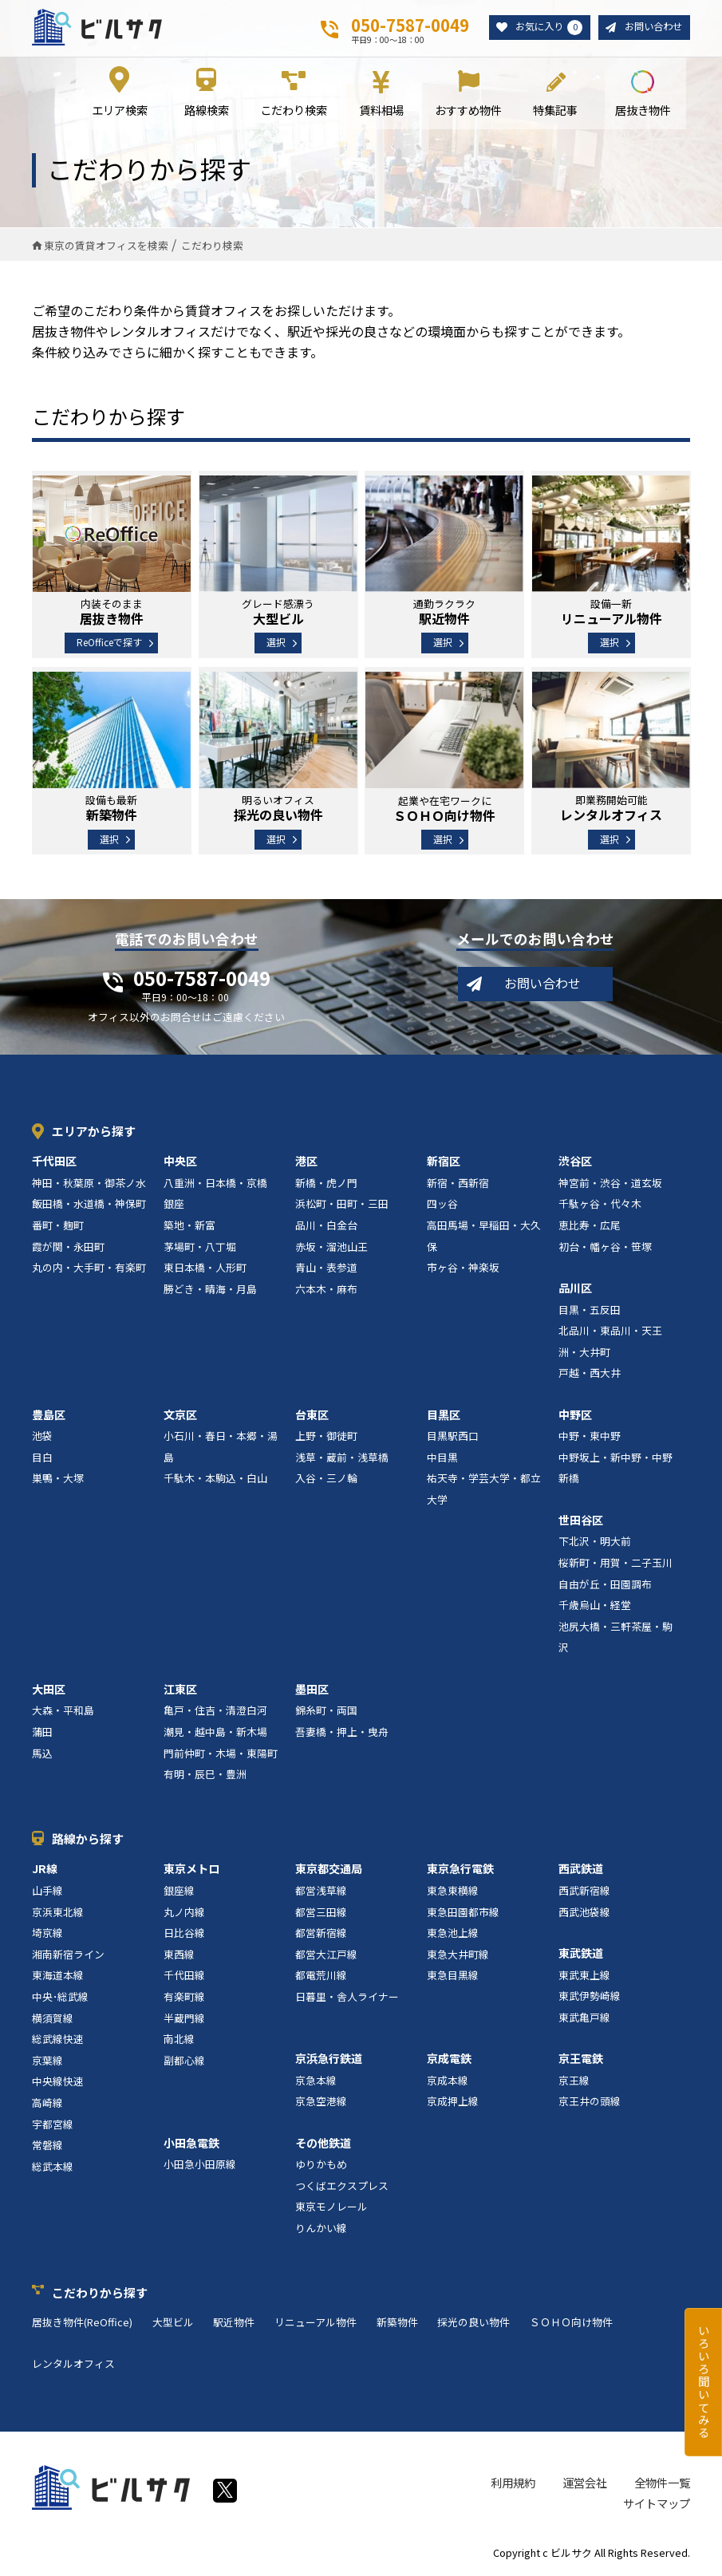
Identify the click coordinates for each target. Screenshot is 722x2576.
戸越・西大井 (589, 1374)
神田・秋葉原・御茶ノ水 (89, 1183)
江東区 (180, 1690)
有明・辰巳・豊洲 (205, 1775)
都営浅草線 (321, 1891)
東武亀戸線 (584, 2018)
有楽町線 (184, 1997)
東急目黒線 (453, 1976)
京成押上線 (453, 2102)
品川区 (575, 1288)
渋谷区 (575, 1162)
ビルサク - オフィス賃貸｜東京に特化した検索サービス (97, 27)
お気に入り (542, 28)
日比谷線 (184, 1934)
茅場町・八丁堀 (200, 1247)
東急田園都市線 (463, 1912)
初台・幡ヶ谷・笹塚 (605, 1247)
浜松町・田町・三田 (342, 1205)
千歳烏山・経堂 (594, 1606)
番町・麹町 (58, 1225)
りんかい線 (321, 2228)
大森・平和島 (63, 1711)
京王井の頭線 (589, 2102)
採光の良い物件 (473, 2323)
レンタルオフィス (73, 2364)
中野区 (575, 1415)
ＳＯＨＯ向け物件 (571, 2323)
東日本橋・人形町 (205, 1268)
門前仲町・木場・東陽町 (221, 1753)
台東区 (312, 1415)
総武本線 (52, 2167)
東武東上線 (584, 1975)
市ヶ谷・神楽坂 (463, 1268)
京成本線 (447, 2081)
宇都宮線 (52, 2124)
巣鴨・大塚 (58, 1479)
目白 (42, 1458)
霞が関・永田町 (68, 1247)
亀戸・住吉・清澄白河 (215, 1711)
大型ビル (173, 2323)
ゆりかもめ (321, 2165)
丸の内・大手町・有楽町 (89, 1268)
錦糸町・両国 (326, 1711)
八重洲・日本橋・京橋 (215, 1183)
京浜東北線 (58, 1912)
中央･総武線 (60, 1997)
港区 (306, 1162)
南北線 (179, 2040)
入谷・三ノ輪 (326, 1479)
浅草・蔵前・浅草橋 (342, 1458)
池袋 (42, 1437)
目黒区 (443, 1415)
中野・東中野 (589, 1437)
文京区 (180, 1415)
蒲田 (42, 1732)
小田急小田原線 (200, 2165)
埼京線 (47, 1934)
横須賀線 (52, 2018)
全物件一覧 (662, 2483)
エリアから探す (94, 1131)
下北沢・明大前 (594, 1542)
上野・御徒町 (326, 1437)
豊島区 (48, 1415)
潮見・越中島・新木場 (215, 1732)
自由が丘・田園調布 (605, 1584)
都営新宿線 (321, 1934)
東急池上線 (453, 1934)
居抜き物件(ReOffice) (82, 2323)
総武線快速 (58, 2040)
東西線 (179, 1955)
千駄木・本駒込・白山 (215, 1479)
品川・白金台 (326, 1225)
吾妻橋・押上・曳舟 (342, 1732)
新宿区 (443, 1162)
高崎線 (47, 2103)
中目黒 (442, 1458)
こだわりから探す (100, 2293)
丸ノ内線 (184, 1912)
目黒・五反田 (589, 1310)
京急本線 (316, 2081)
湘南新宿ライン (68, 1955)
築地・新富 (189, 1225)
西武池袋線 (584, 1912)
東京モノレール (331, 2207)
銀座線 (179, 1891)
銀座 (174, 1205)
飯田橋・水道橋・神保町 (89, 1205)
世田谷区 (580, 1521)
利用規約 (513, 2483)
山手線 (47, 1891)
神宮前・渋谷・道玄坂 (610, 1183)
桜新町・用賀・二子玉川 (615, 1563)
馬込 (42, 1753)
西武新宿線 (584, 1891)
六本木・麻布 (326, 1289)
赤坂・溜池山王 (331, 1247)
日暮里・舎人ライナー (347, 1997)
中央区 (180, 1162)
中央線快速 (58, 2082)
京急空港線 (321, 2102)
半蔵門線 (184, 2018)
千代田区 (54, 1162)
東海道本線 (58, 1976)
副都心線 (184, 2061)
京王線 (574, 2081)
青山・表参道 (326, 1268)
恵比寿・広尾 (589, 1225)
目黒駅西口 (453, 1437)
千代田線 (184, 1976)
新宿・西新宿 (458, 1183)
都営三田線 (321, 1912)
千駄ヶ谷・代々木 (599, 1205)
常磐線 (47, 2146)
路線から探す (88, 1839)
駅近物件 (233, 2323)
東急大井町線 (458, 1955)
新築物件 (397, 2323)
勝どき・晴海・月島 (210, 1289)
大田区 (48, 1690)
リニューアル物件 (315, 2323)
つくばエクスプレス (342, 2186)
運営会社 (584, 2483)
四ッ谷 (442, 1205)
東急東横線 (453, 1891)
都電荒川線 (321, 1976)
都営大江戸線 (326, 1955)
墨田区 (312, 1690)
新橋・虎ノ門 (326, 1183)
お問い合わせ (651, 27)
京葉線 (47, 2061)
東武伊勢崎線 (589, 1997)
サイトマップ (656, 2503)
